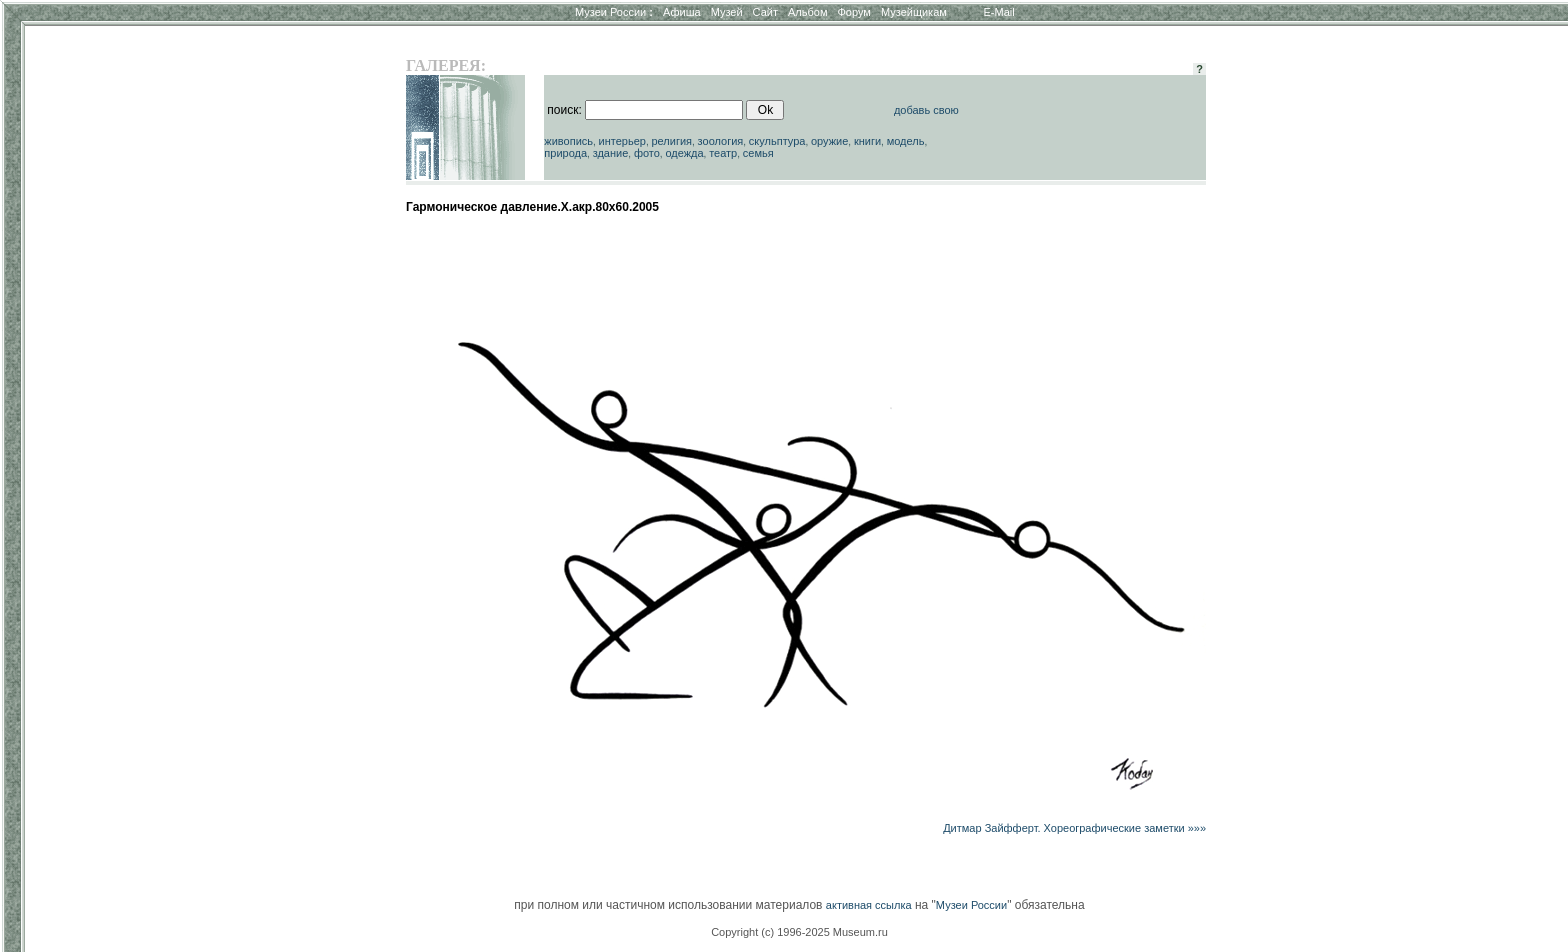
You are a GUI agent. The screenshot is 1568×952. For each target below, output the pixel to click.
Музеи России (614, 12)
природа (565, 153)
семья (758, 153)
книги (867, 141)
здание (611, 153)
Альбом (807, 12)
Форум (853, 12)
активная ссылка (869, 905)
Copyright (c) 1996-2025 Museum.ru (799, 932)
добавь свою (926, 110)
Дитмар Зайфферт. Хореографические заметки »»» (1074, 828)
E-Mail (999, 12)
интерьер (622, 141)
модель (906, 141)
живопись (568, 141)
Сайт (765, 12)
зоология (721, 141)
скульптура (777, 141)
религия (671, 141)
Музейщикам (914, 12)
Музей (727, 12)
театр (723, 153)
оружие (829, 141)
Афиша (682, 12)
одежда (684, 153)
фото (647, 153)
